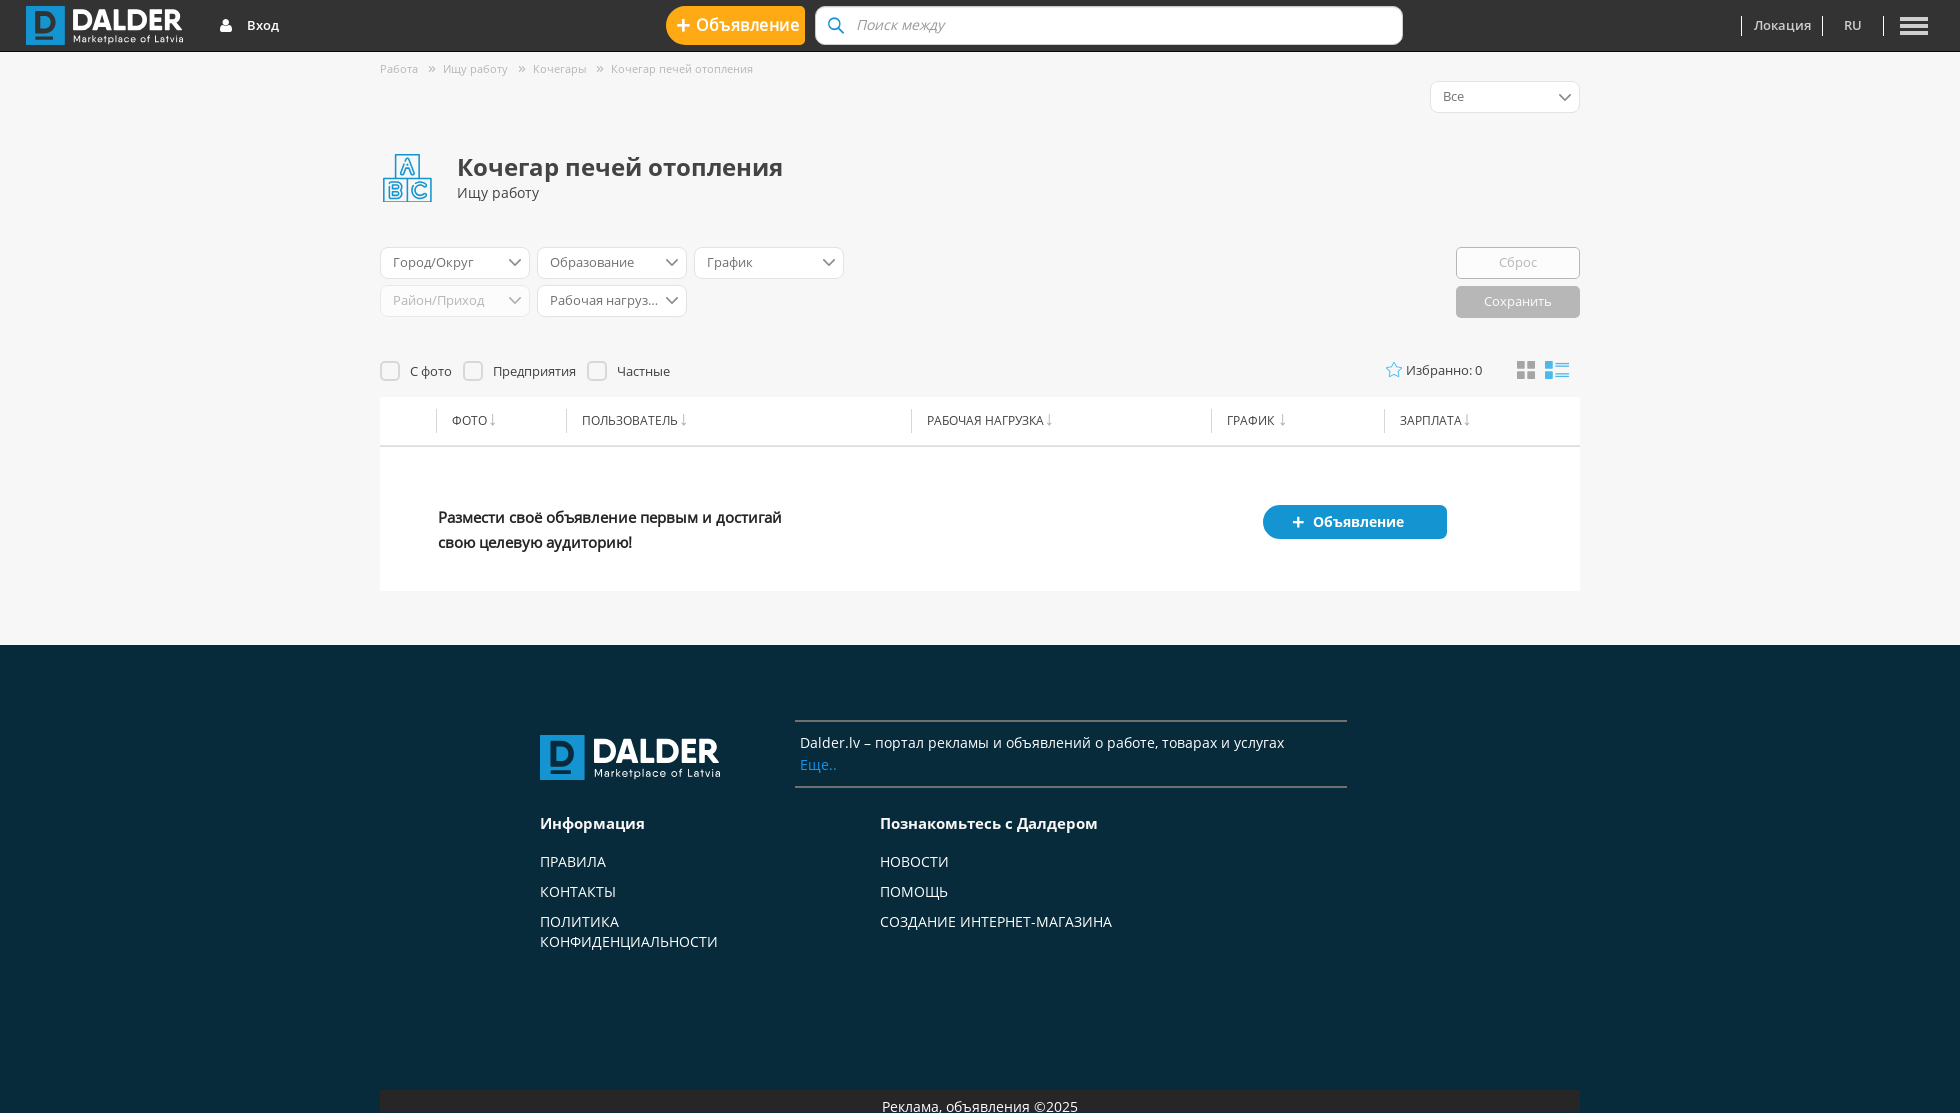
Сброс (1518, 262)
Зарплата (1431, 420)
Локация (1782, 25)
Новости (914, 861)
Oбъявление (737, 24)
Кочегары (559, 68)
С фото (431, 371)
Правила (573, 861)
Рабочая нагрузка (985, 420)
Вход (249, 26)
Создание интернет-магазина (996, 921)
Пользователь (630, 420)
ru (1853, 25)
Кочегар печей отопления (682, 68)
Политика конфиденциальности (629, 931)
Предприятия (534, 371)
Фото (469, 420)
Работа (399, 68)
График (1252, 420)
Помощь (914, 891)
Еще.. (818, 764)
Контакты (578, 891)
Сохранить (1518, 301)
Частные (643, 371)
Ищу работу (475, 68)
